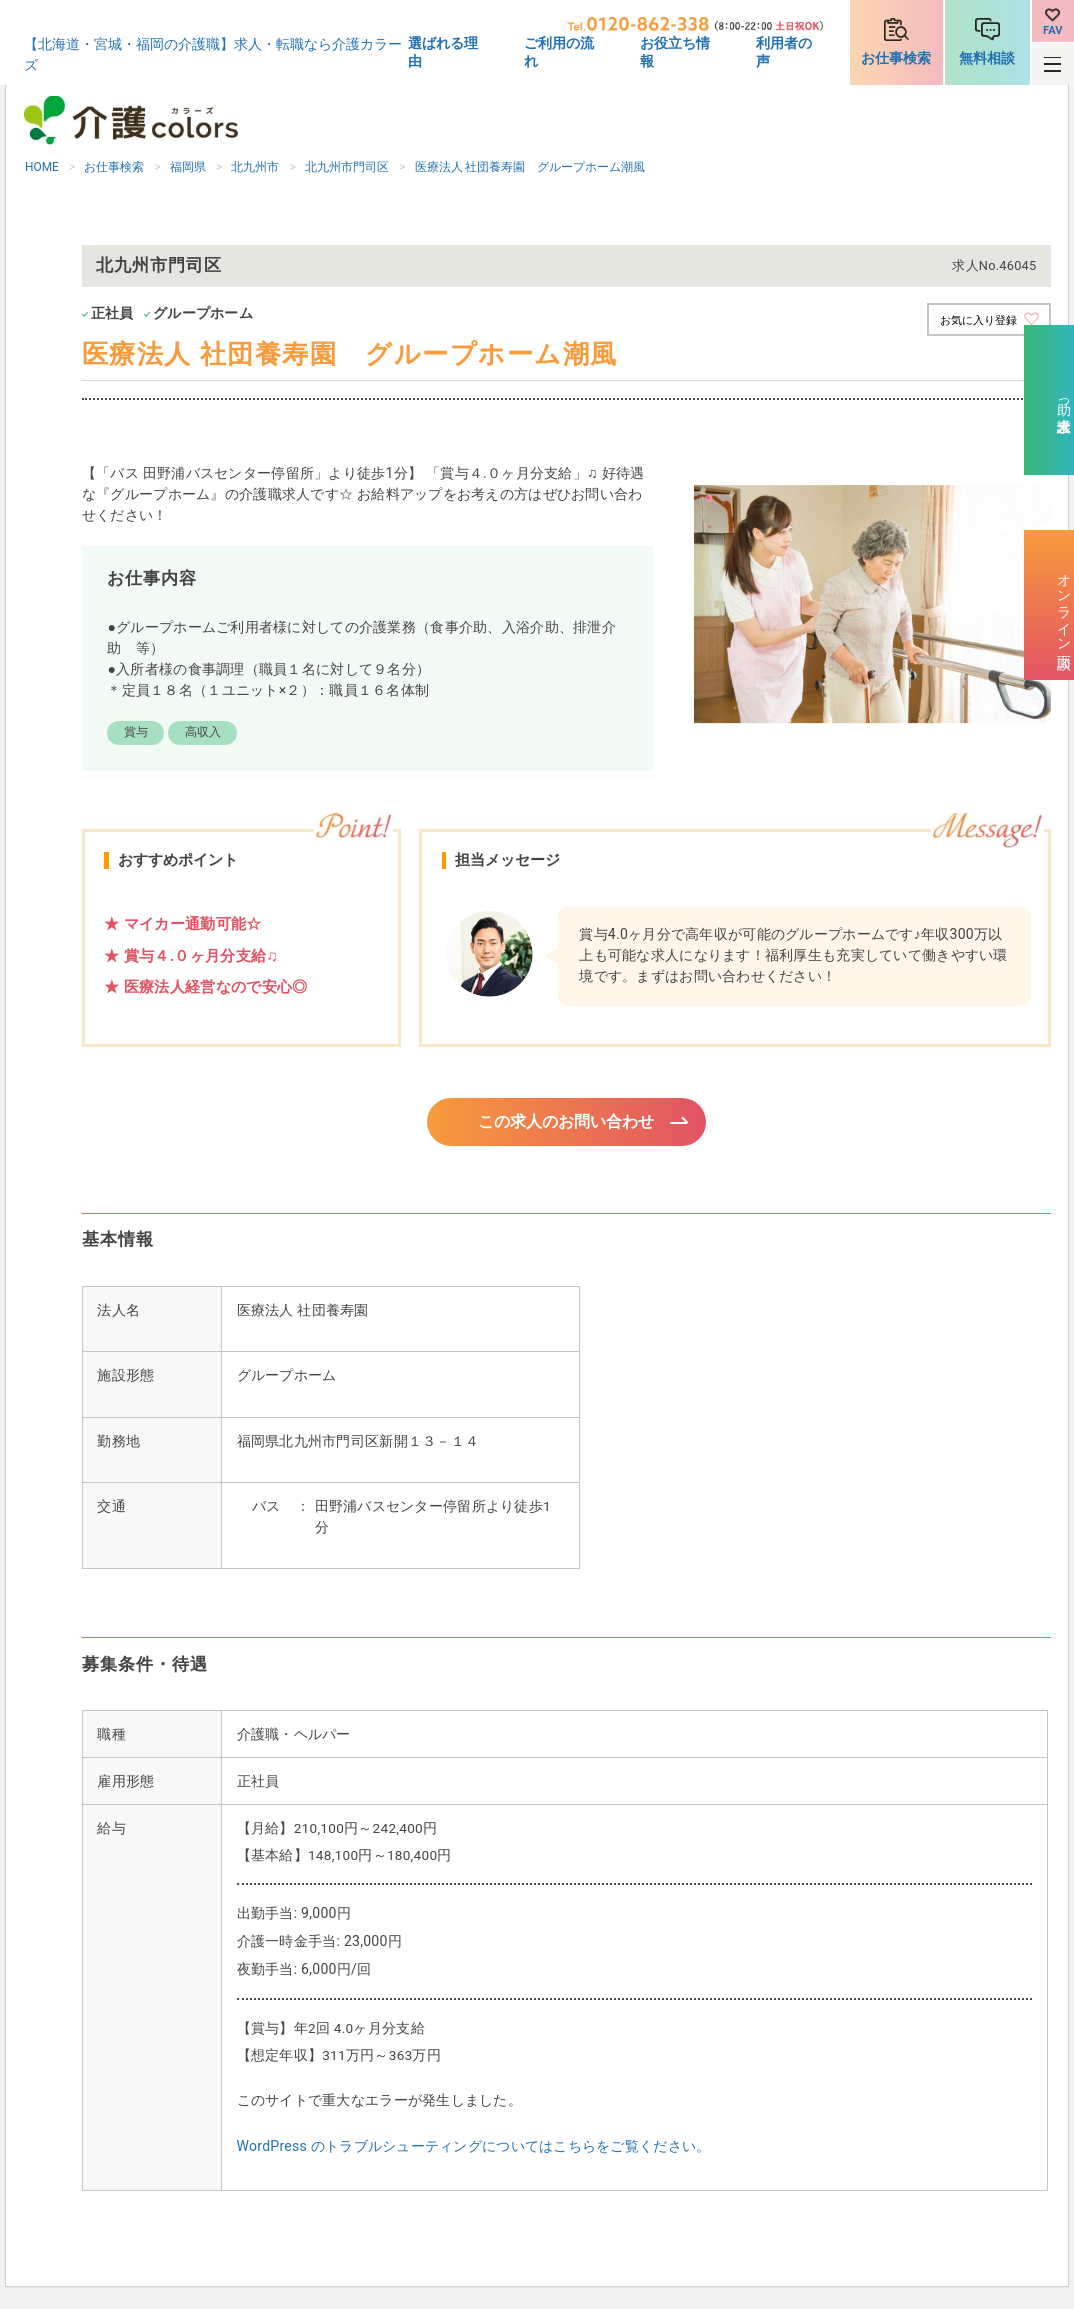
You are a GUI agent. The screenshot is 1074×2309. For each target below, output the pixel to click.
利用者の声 (784, 52)
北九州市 (255, 167)
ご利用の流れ (559, 52)
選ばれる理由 (443, 52)
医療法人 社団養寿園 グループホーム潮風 (530, 167)
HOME (42, 167)
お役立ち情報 (675, 52)
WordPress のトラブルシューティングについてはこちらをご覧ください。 (474, 2149)
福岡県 (188, 167)
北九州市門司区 (347, 167)
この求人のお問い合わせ (566, 1123)
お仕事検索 (896, 58)
